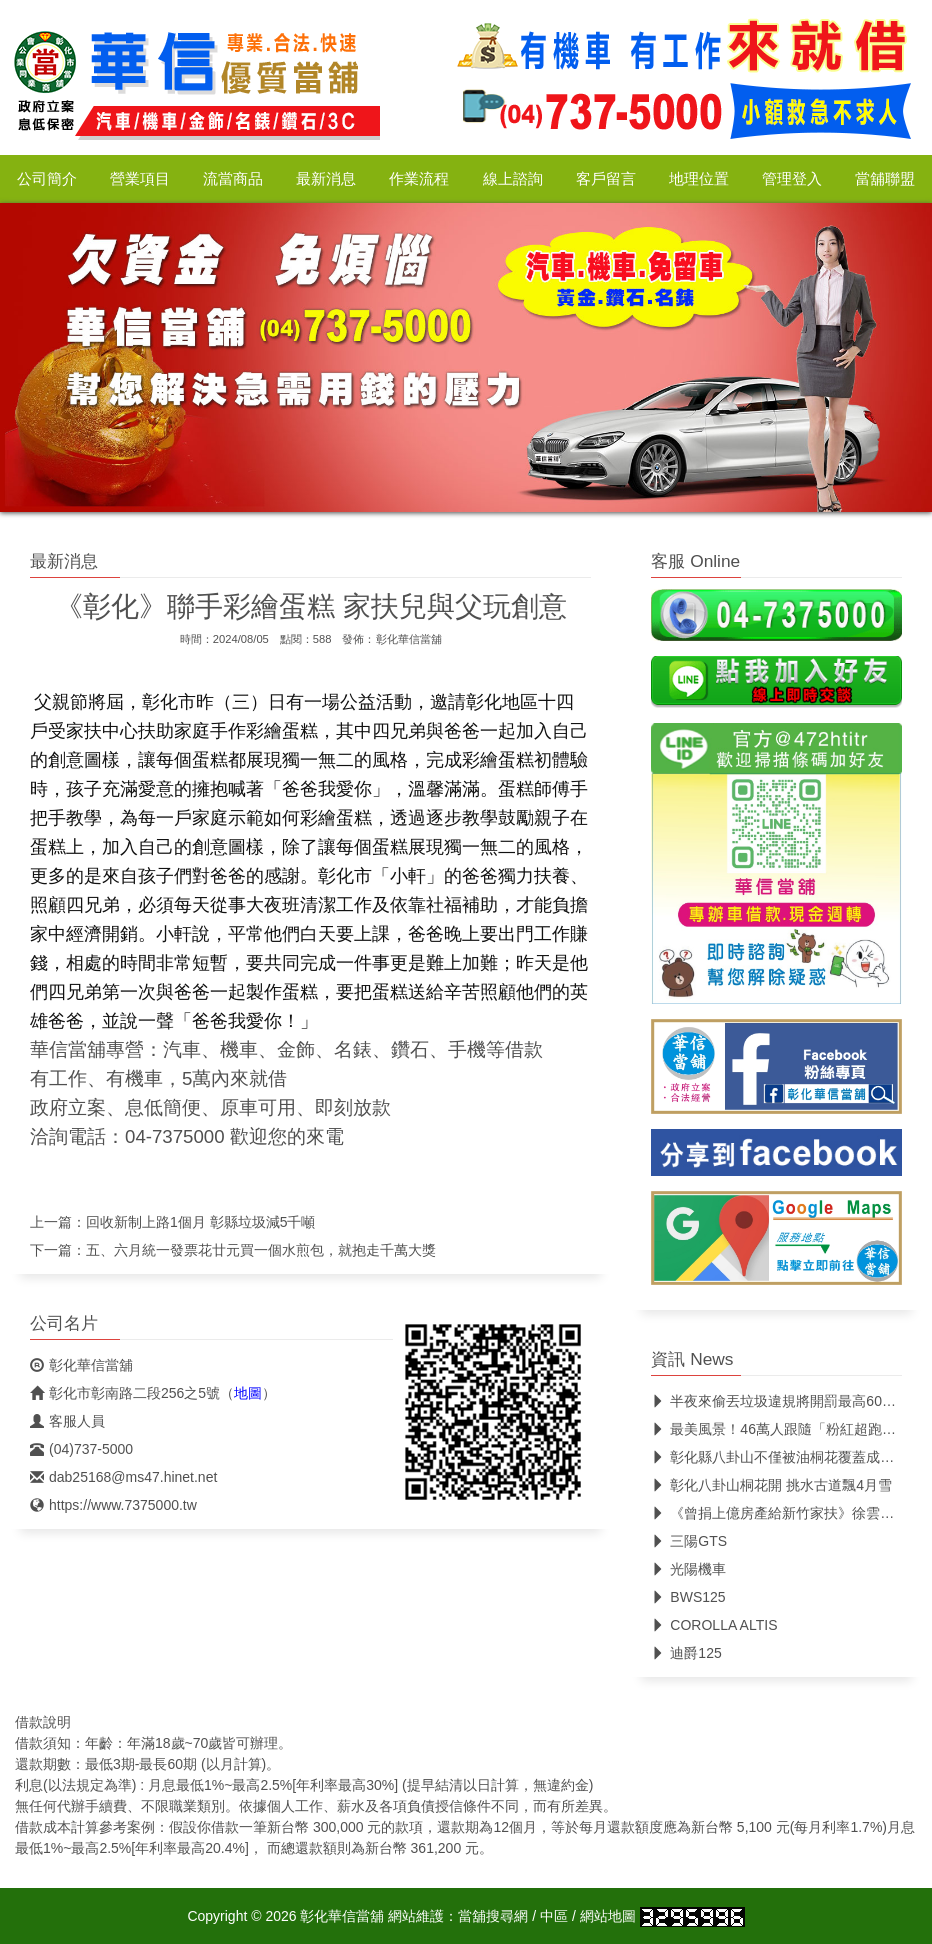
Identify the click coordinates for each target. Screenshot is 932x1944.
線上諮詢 (513, 179)
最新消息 (326, 179)
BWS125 (688, 1597)
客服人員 (67, 1421)
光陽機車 (688, 1569)
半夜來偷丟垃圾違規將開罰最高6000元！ (788, 1401)
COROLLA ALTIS (714, 1625)
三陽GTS (689, 1541)
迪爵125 (686, 1653)
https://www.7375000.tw (113, 1505)
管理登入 (792, 179)
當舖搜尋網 (493, 1916)
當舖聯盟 (885, 179)
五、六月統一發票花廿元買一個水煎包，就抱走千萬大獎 (261, 1250)
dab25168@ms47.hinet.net (123, 1477)
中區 (554, 1916)
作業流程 (419, 179)
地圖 (248, 1393)
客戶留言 (606, 179)
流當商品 (233, 179)
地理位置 (699, 179)
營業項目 (140, 179)
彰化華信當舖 (409, 639)
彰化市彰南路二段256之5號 (125, 1393)
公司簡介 (47, 179)
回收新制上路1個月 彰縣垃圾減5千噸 (200, 1222)
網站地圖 (608, 1916)
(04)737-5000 (81, 1449)
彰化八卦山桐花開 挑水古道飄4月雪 (771, 1485)
